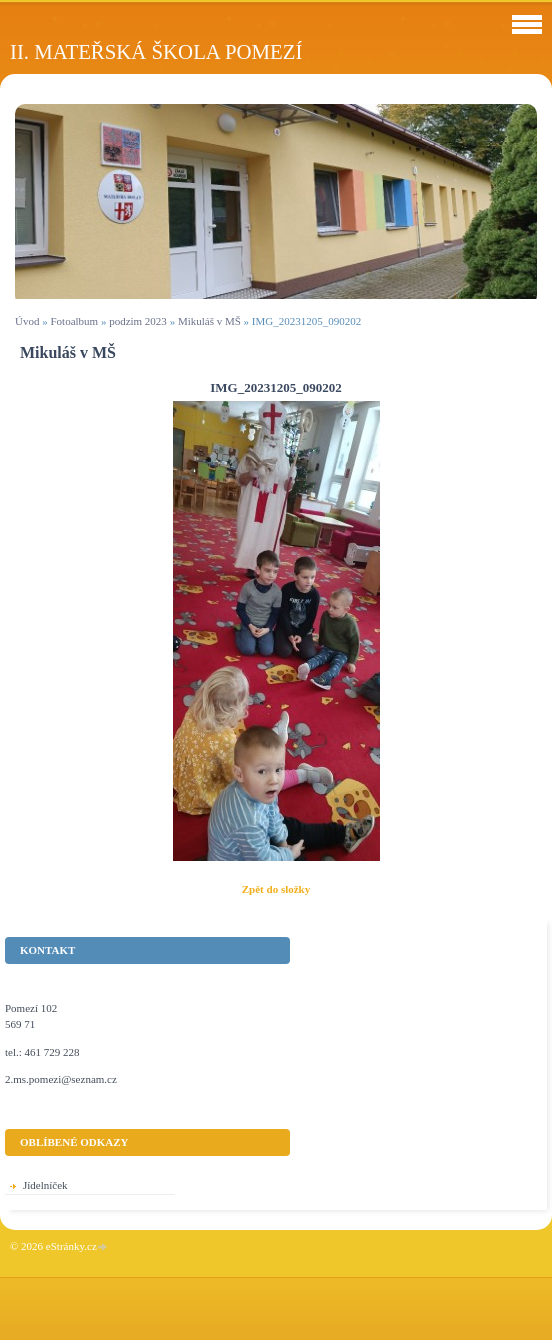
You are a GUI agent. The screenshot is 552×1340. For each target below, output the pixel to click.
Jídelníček (45, 1185)
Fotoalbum (74, 321)
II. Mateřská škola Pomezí (156, 51)
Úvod (27, 321)
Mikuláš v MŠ (209, 321)
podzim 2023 (138, 321)
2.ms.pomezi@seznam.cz (61, 1079)
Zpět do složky (276, 889)
